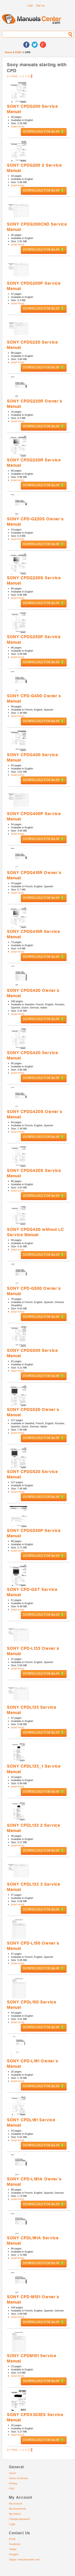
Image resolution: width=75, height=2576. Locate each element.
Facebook (14, 2544)
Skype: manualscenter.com (24, 2559)
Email (12, 2538)
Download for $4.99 (43, 132)
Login (30, 5)
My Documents (17, 2508)
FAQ (11, 2488)
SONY (18, 52)
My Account (15, 2503)
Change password (19, 2518)
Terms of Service (18, 2478)
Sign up (40, 5)
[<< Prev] (12, 76)
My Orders (15, 2513)
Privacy (13, 2483)
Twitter (13, 2549)
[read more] (17, 126)
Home (8, 52)
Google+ (14, 2554)
